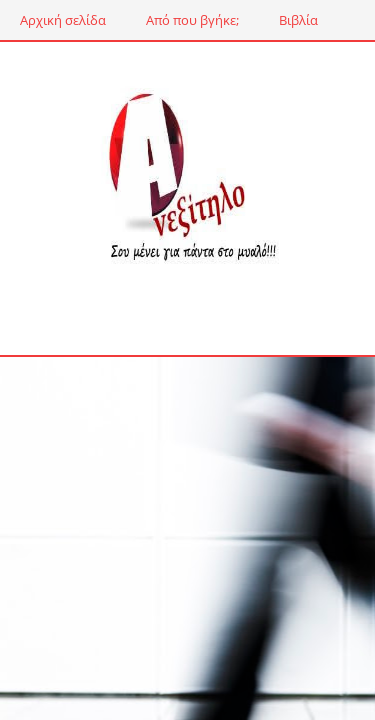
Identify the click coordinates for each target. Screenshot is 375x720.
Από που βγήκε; (192, 20)
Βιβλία (298, 20)
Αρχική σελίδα (63, 20)
